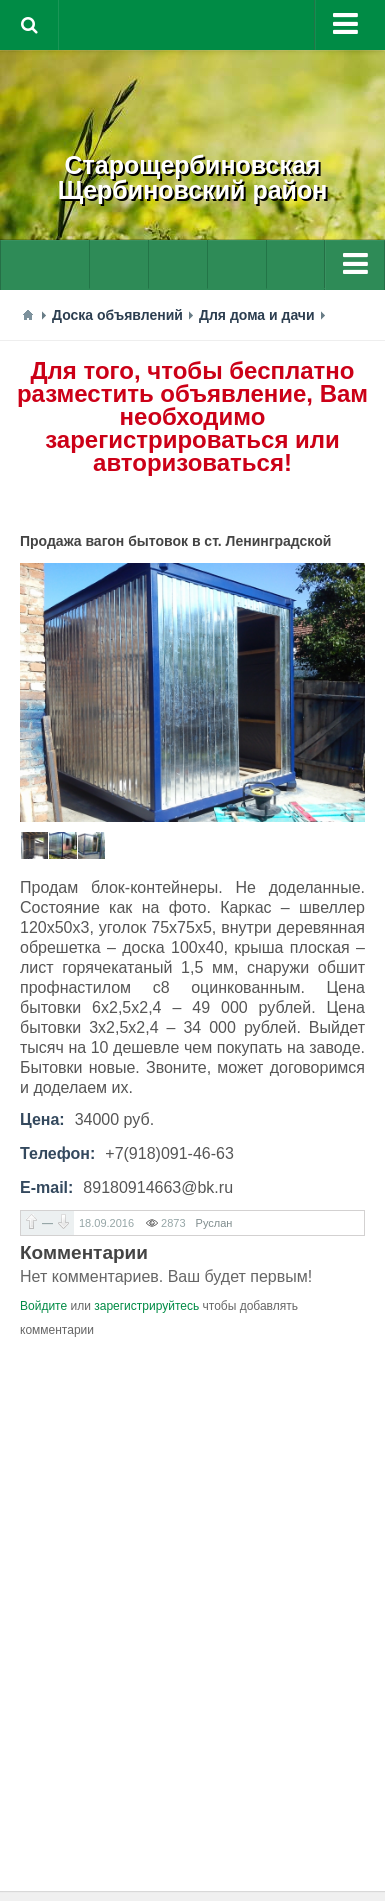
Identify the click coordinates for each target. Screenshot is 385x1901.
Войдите (43, 1306)
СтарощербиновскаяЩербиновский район (193, 177)
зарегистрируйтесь (146, 1306)
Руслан (214, 1223)
